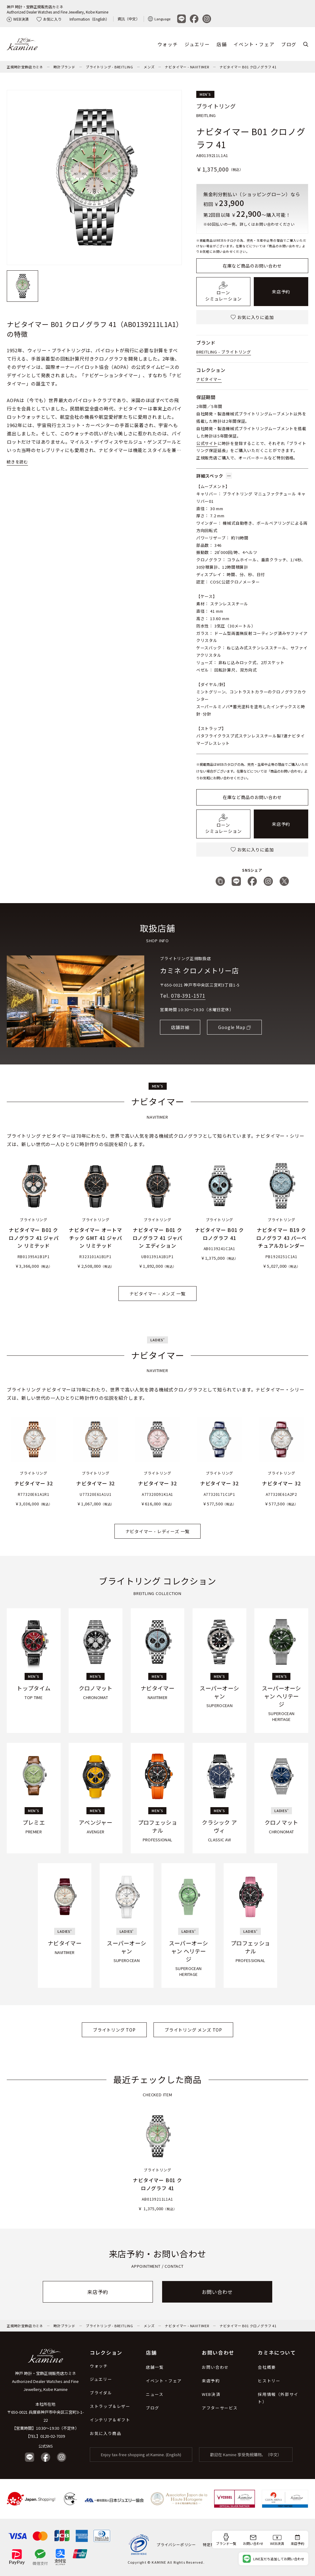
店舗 (222, 44)
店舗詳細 (180, 1027)
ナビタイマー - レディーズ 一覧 (158, 1531)
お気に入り (49, 19)
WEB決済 (18, 19)
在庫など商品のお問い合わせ (252, 266)
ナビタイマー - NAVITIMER (187, 66)
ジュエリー (197, 44)
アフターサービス (220, 2408)
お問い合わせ (217, 2291)
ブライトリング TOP (114, 2030)
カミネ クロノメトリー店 (199, 970)
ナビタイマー (209, 379)
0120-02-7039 (52, 2436)
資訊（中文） (129, 18)
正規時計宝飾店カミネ (25, 66)
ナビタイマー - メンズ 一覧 (157, 1293)
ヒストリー (269, 2381)
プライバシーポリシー (176, 2544)
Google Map (231, 1027)
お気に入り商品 (105, 2433)
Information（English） (89, 19)
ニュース (154, 2394)
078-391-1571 (188, 995)
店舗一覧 (155, 2367)
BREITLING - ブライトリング (223, 352)
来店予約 (281, 292)
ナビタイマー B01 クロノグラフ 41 (248, 66)
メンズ (149, 66)
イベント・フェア (253, 44)
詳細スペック (214, 476)
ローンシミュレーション (223, 291)
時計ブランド (64, 66)
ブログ (289, 44)
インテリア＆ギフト (110, 2420)
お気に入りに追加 (252, 317)
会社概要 (267, 2367)
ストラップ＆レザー (110, 2406)
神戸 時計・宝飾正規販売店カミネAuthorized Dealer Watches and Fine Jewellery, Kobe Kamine (57, 9)
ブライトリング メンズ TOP (193, 2030)
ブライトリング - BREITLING (109, 66)
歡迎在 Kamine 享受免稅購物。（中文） (245, 2454)
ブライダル (101, 2393)
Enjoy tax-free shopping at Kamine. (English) (141, 2454)
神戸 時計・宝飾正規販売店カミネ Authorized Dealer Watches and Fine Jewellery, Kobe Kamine (45, 2381)
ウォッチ (168, 44)
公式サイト (206, 443)
